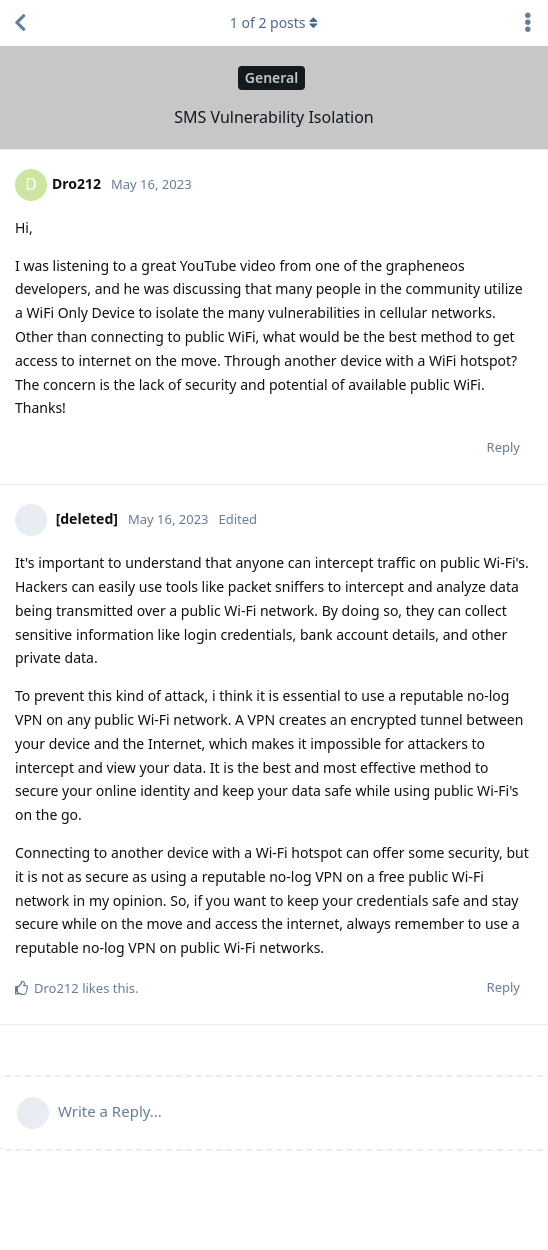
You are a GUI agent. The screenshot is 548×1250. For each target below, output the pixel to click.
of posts (274, 22)
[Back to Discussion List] (20, 23)
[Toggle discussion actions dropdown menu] (528, 23)
